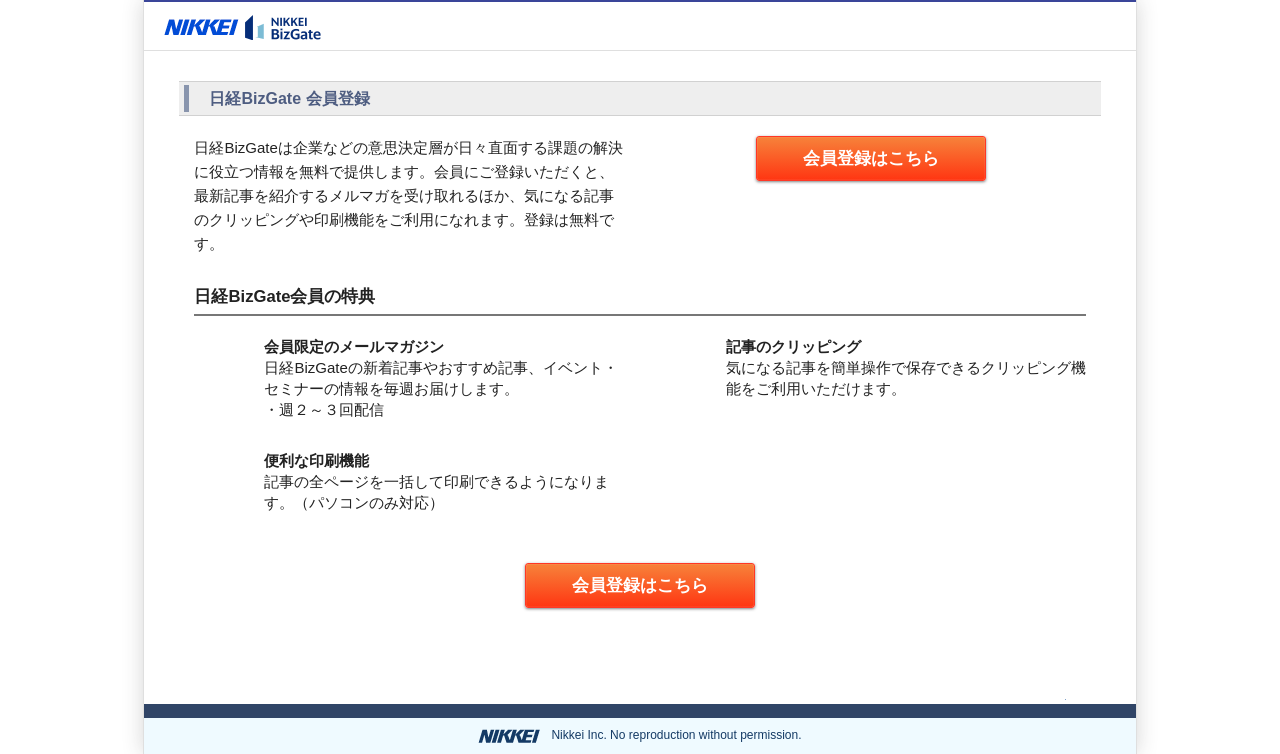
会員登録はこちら (871, 158)
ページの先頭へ (1009, 694)
